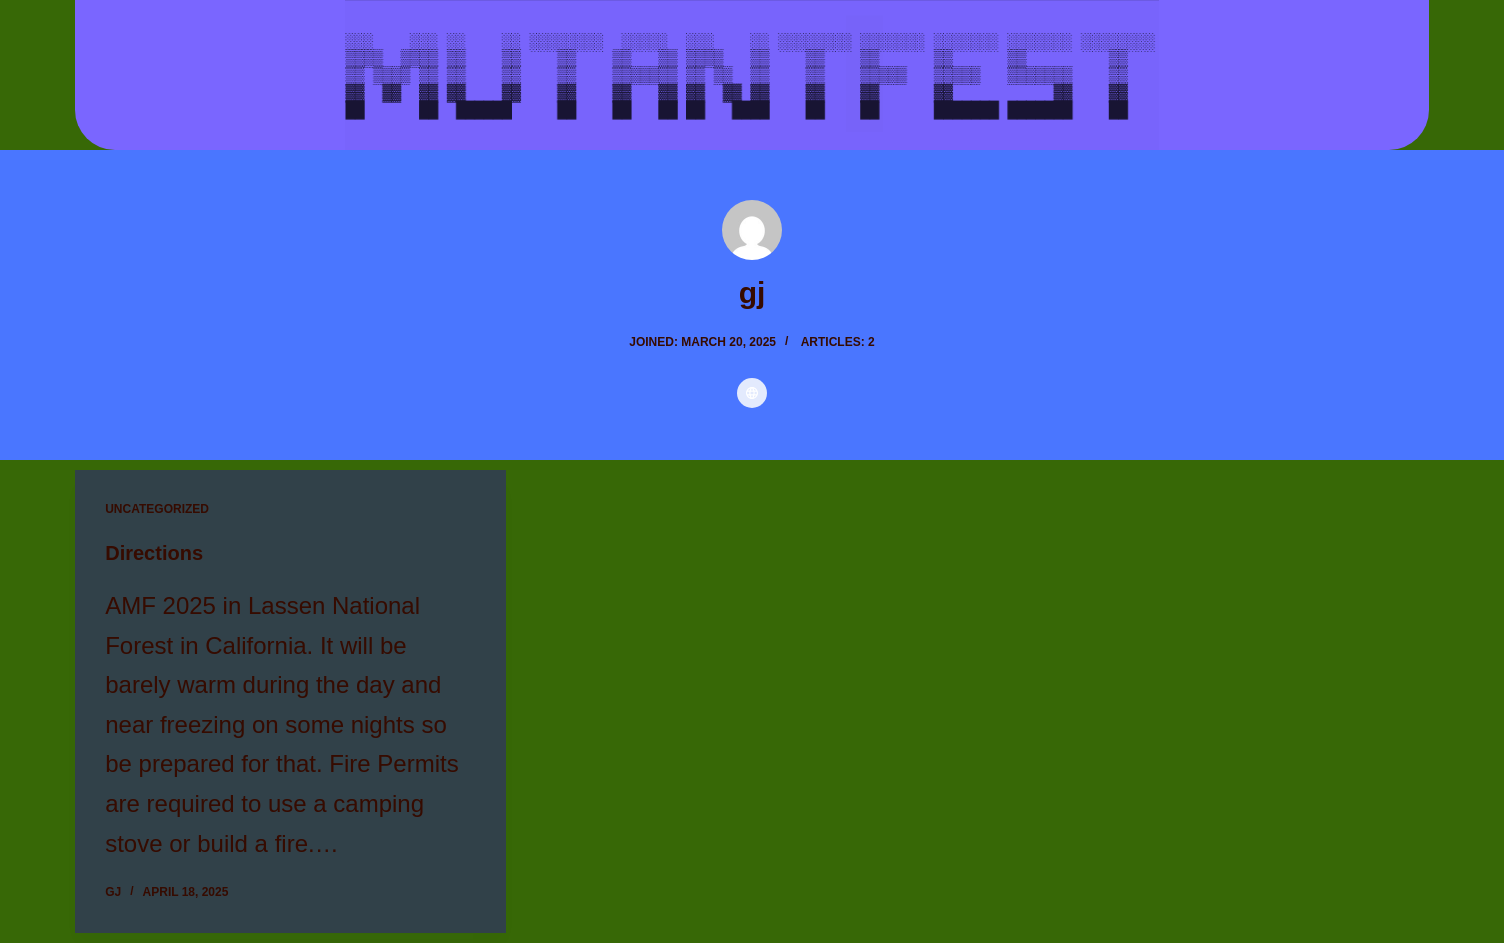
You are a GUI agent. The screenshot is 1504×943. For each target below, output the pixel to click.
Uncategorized (157, 509)
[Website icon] (752, 393)
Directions (154, 553)
